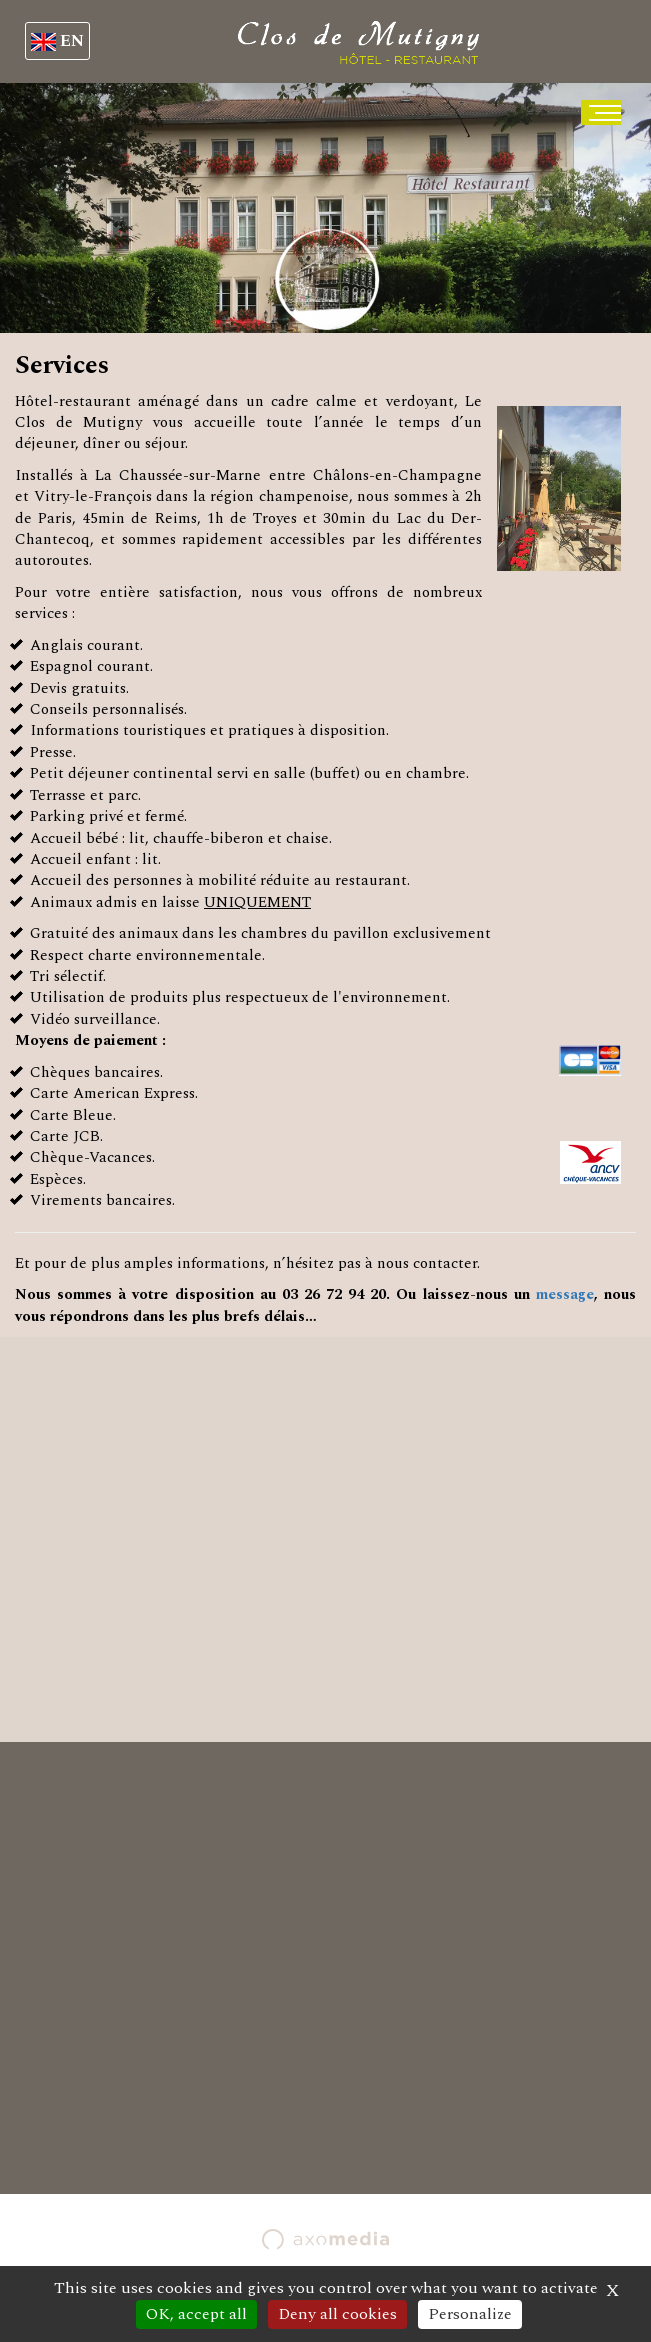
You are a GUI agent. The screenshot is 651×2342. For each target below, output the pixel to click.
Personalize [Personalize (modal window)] (470, 2314)
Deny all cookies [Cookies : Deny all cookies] (337, 2314)
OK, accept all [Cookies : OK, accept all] (196, 2314)
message (565, 1294)
